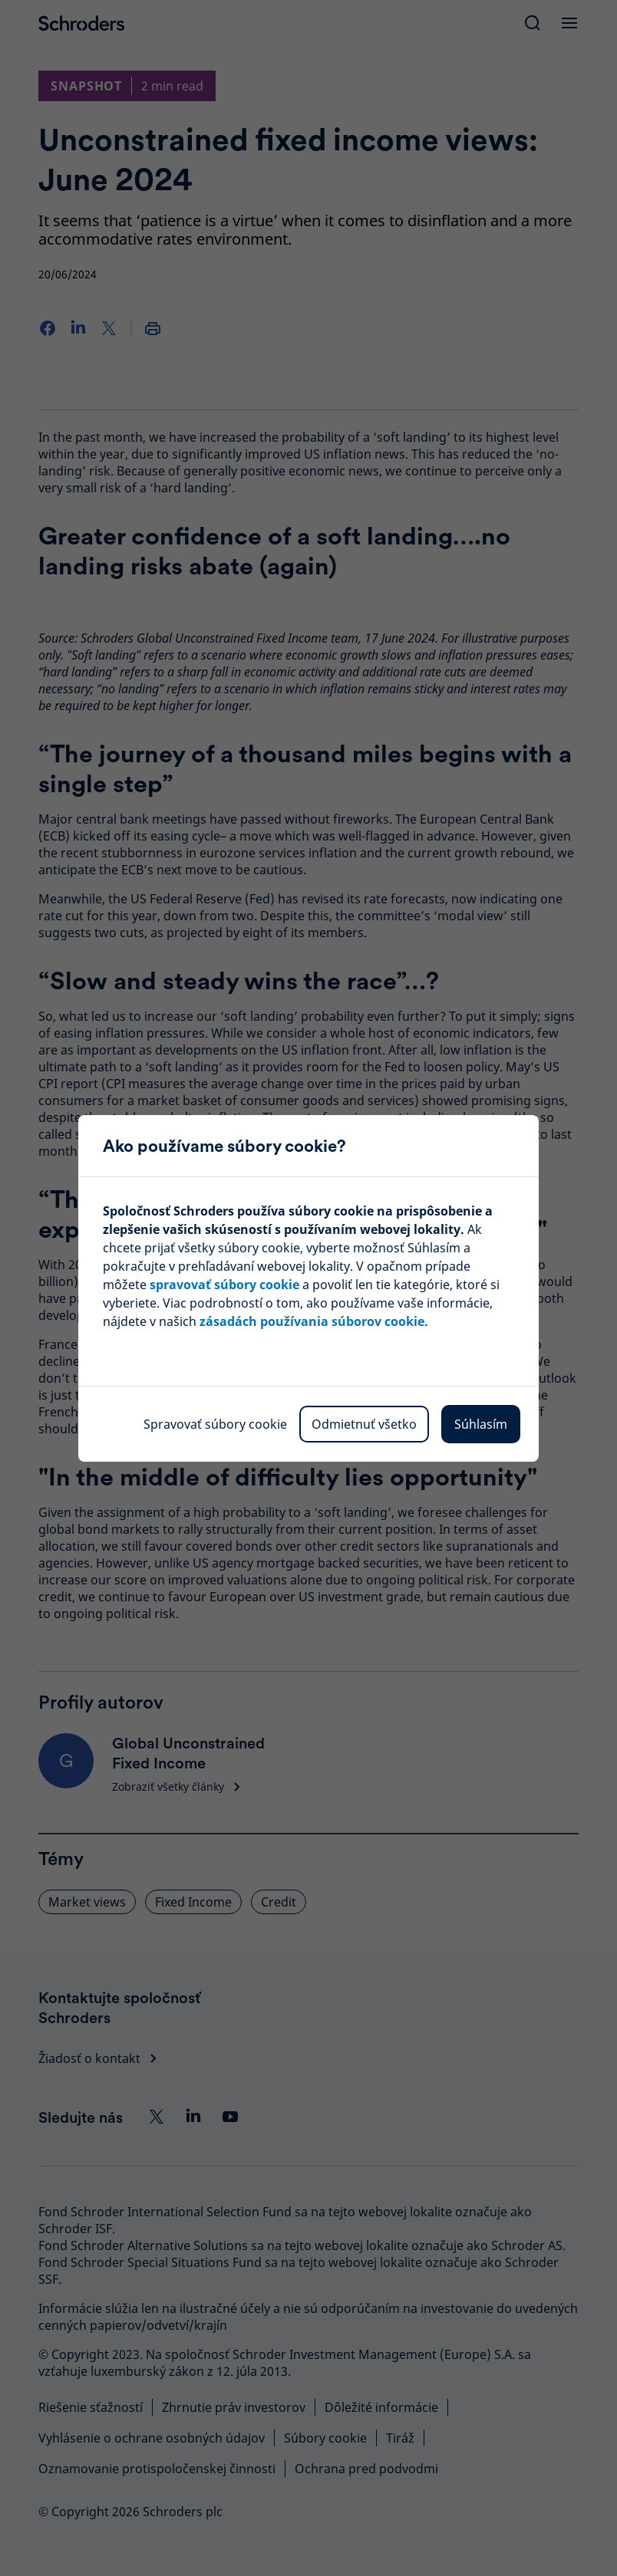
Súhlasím (480, 1424)
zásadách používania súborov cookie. (314, 1321)
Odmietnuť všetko (364, 1424)
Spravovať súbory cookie (215, 1424)
